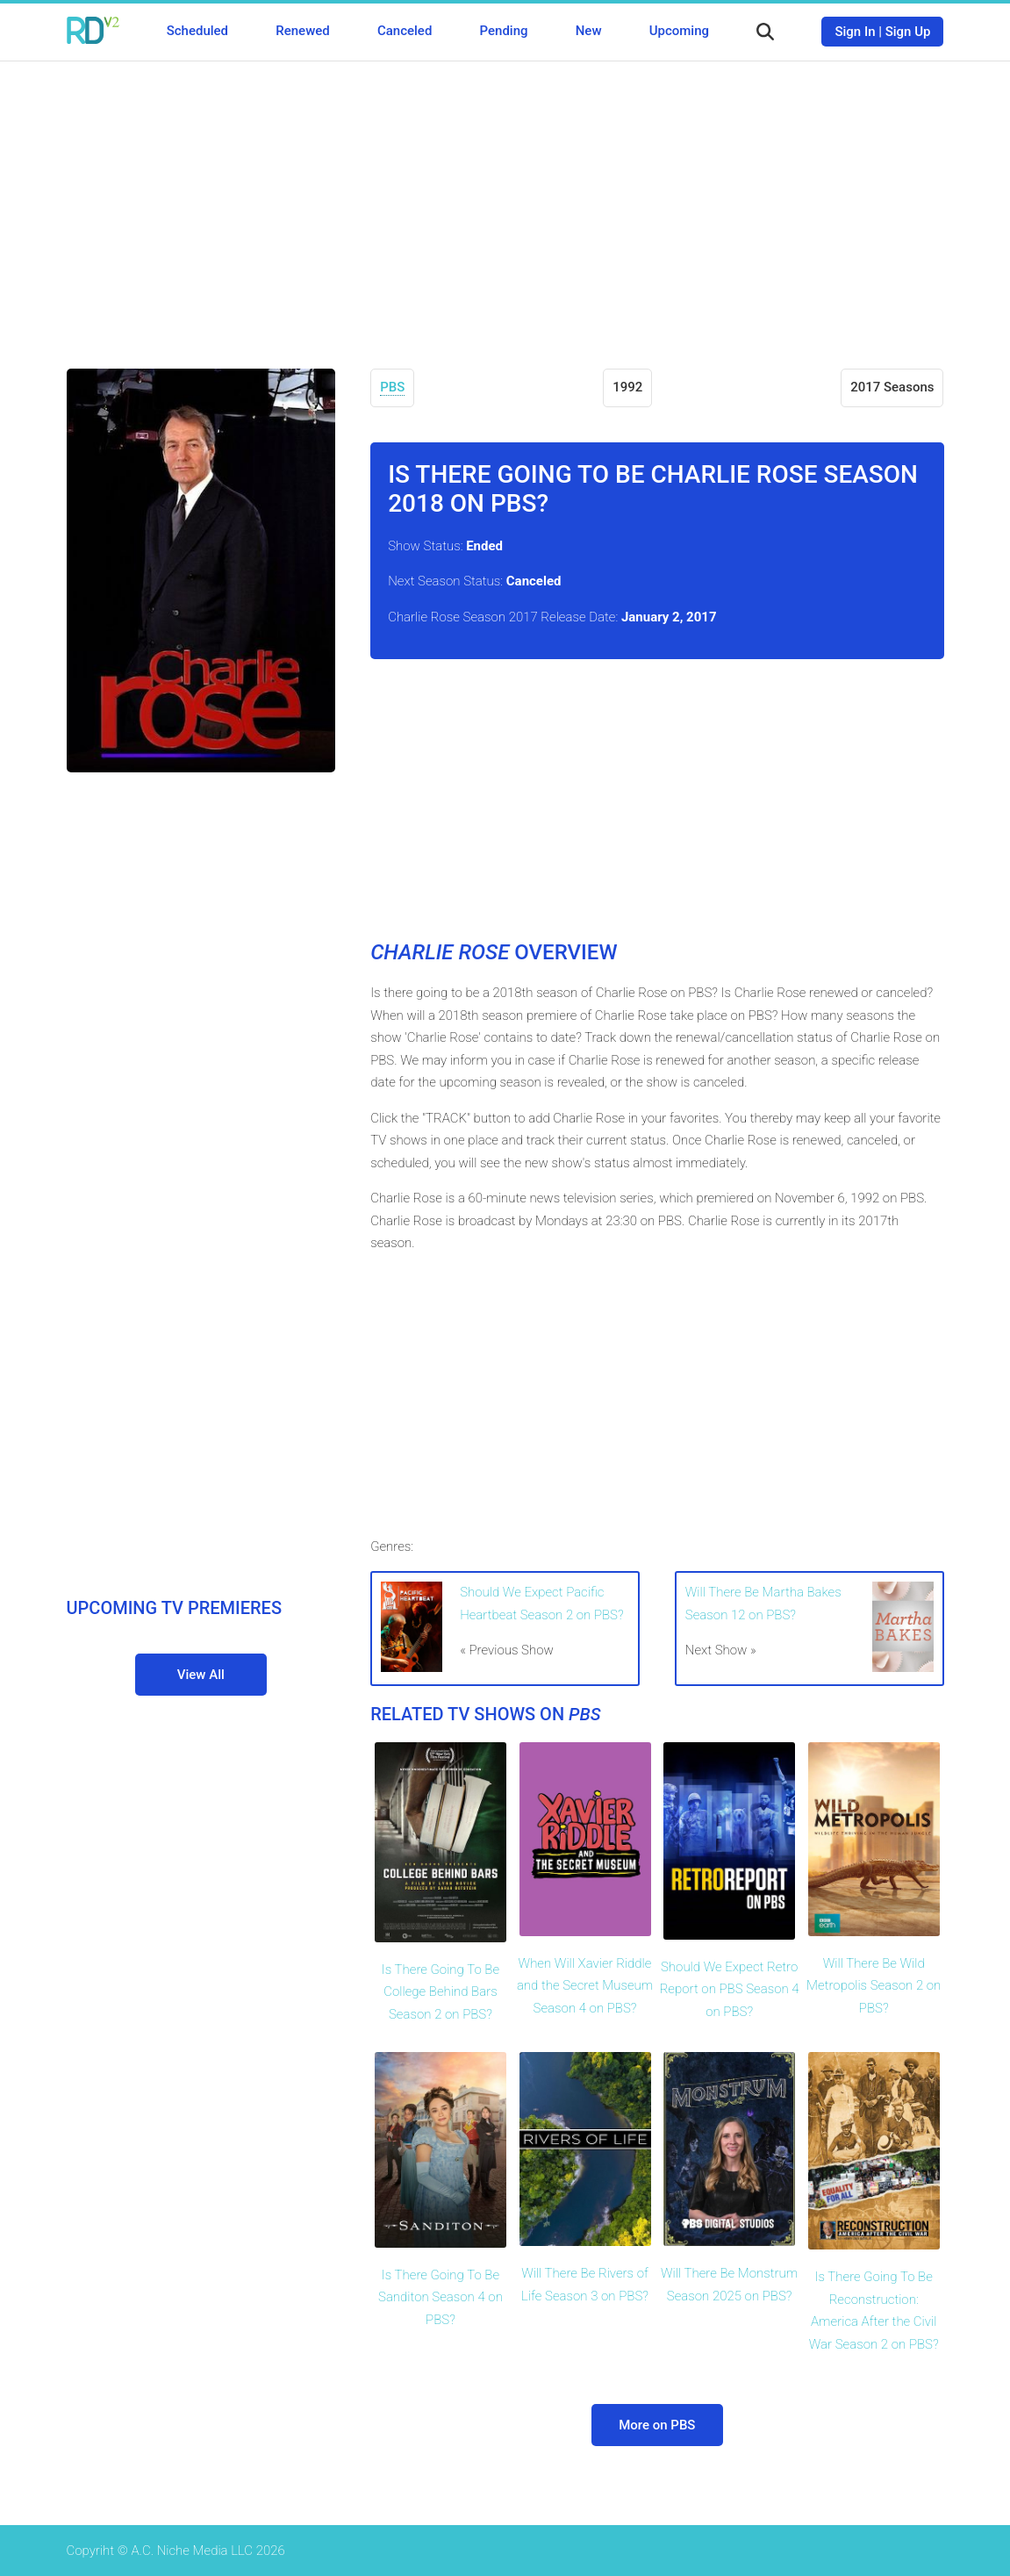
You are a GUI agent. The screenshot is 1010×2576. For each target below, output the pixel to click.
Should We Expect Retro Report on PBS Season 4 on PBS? (729, 1989)
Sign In (855, 31)
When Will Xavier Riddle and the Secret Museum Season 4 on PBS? (585, 1985)
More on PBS (657, 2425)
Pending (504, 31)
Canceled (404, 31)
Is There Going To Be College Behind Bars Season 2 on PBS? (440, 1992)
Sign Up (908, 31)
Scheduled (197, 31)
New (589, 31)
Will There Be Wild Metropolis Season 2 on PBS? (873, 1985)
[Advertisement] (505, 202)
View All (201, 1675)
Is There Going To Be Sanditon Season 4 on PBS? (440, 2297)
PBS (392, 387)
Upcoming (679, 31)
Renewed (302, 31)
